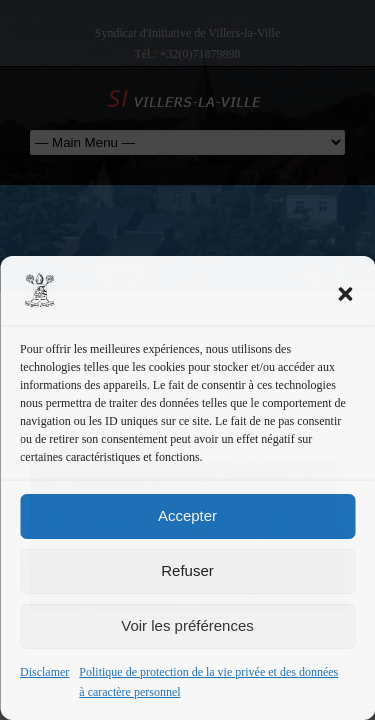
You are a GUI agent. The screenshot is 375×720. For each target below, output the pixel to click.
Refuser (187, 570)
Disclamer (44, 672)
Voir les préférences (187, 625)
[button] (345, 294)
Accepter (187, 515)
